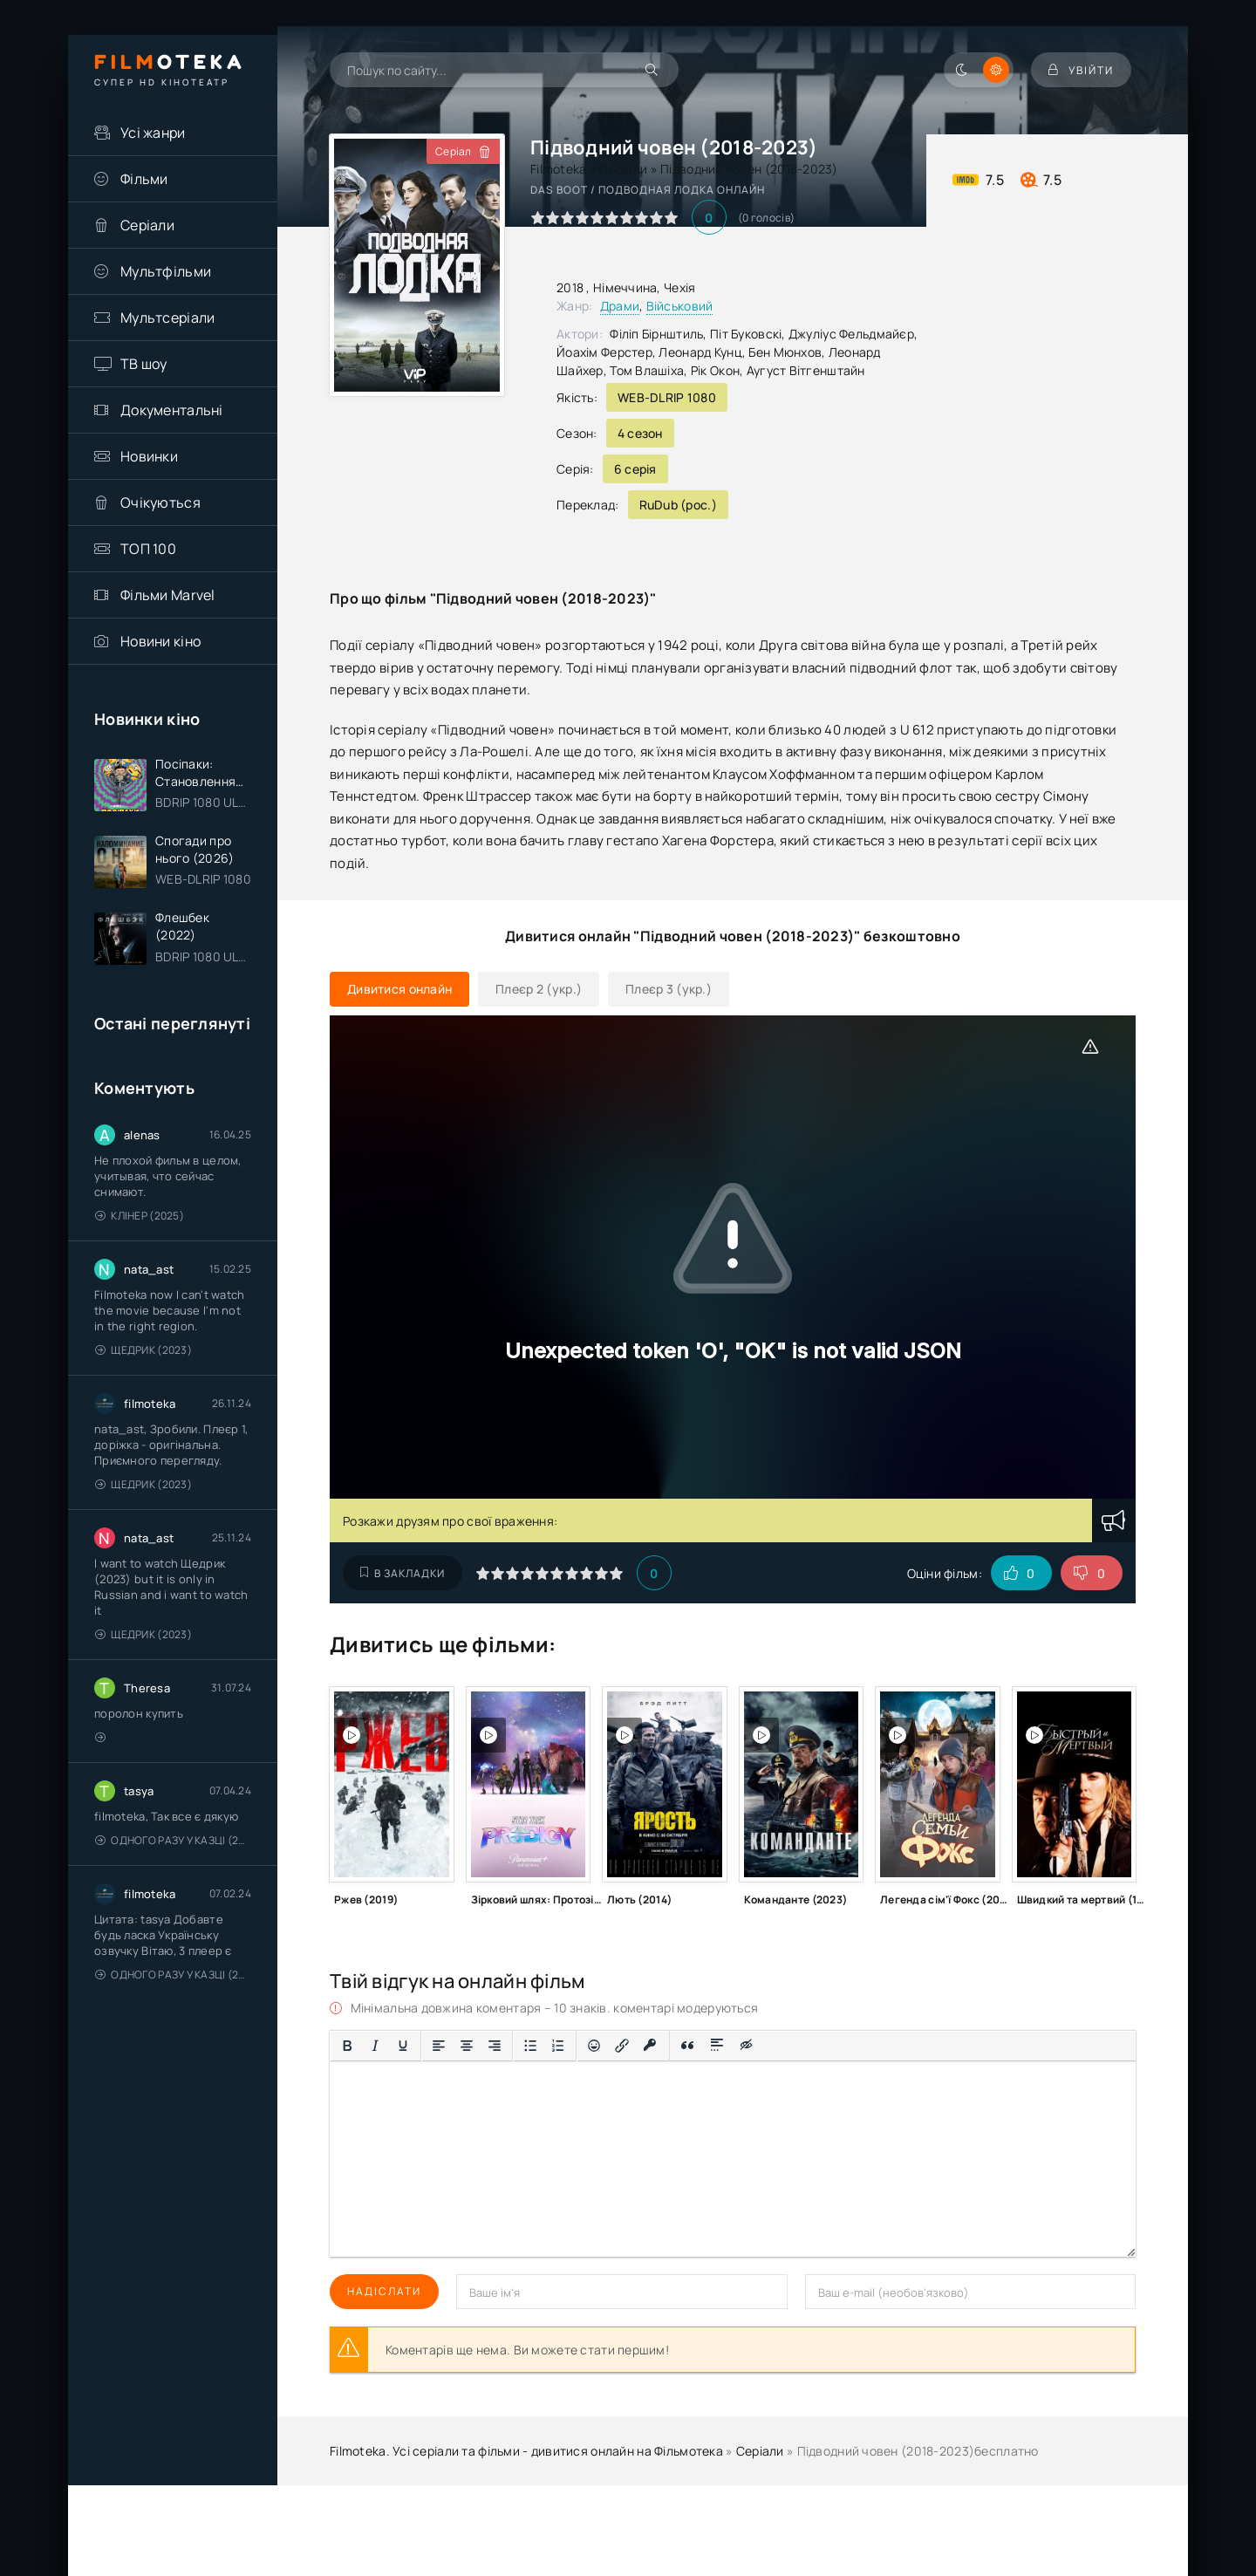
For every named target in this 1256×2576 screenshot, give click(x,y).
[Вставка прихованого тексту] (747, 2045)
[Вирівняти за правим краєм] (494, 2045)
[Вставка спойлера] (717, 2045)
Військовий (679, 305)
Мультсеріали (167, 317)
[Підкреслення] (403, 2045)
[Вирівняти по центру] (466, 2045)
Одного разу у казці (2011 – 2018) (173, 1840)
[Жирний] (347, 2045)
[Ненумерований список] (530, 2045)
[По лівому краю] (439, 2045)
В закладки (402, 1573)
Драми (619, 305)
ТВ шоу (143, 363)
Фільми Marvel (167, 595)
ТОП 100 (148, 548)
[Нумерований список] (558, 2045)
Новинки (149, 456)
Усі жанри (153, 132)
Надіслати (384, 2291)
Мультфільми (165, 271)
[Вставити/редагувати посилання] (622, 2045)
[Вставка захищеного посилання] (650, 2045)
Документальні (171, 410)
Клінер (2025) (139, 1215)
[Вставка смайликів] (594, 2045)
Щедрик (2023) (143, 1350)
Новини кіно (160, 641)
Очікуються (160, 502)
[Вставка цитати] (687, 2045)
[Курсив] (375, 2045)
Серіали (147, 225)
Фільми (144, 178)
